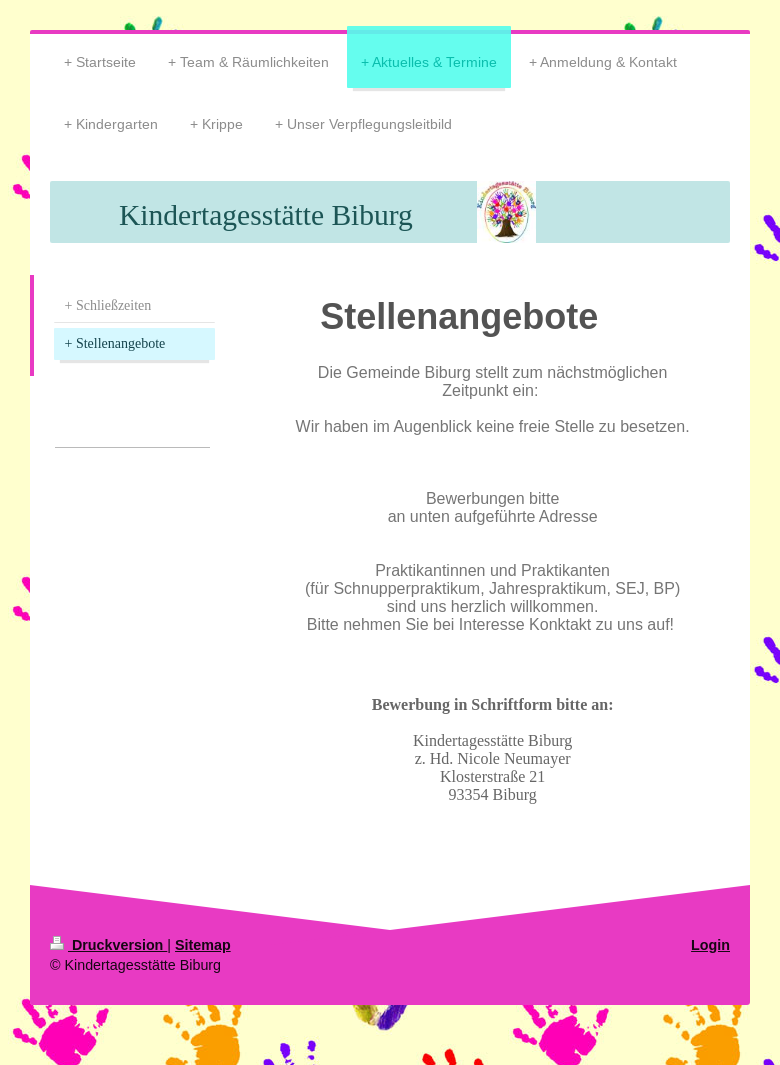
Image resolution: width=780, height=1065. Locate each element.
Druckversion (108, 945)
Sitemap (203, 945)
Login (710, 945)
